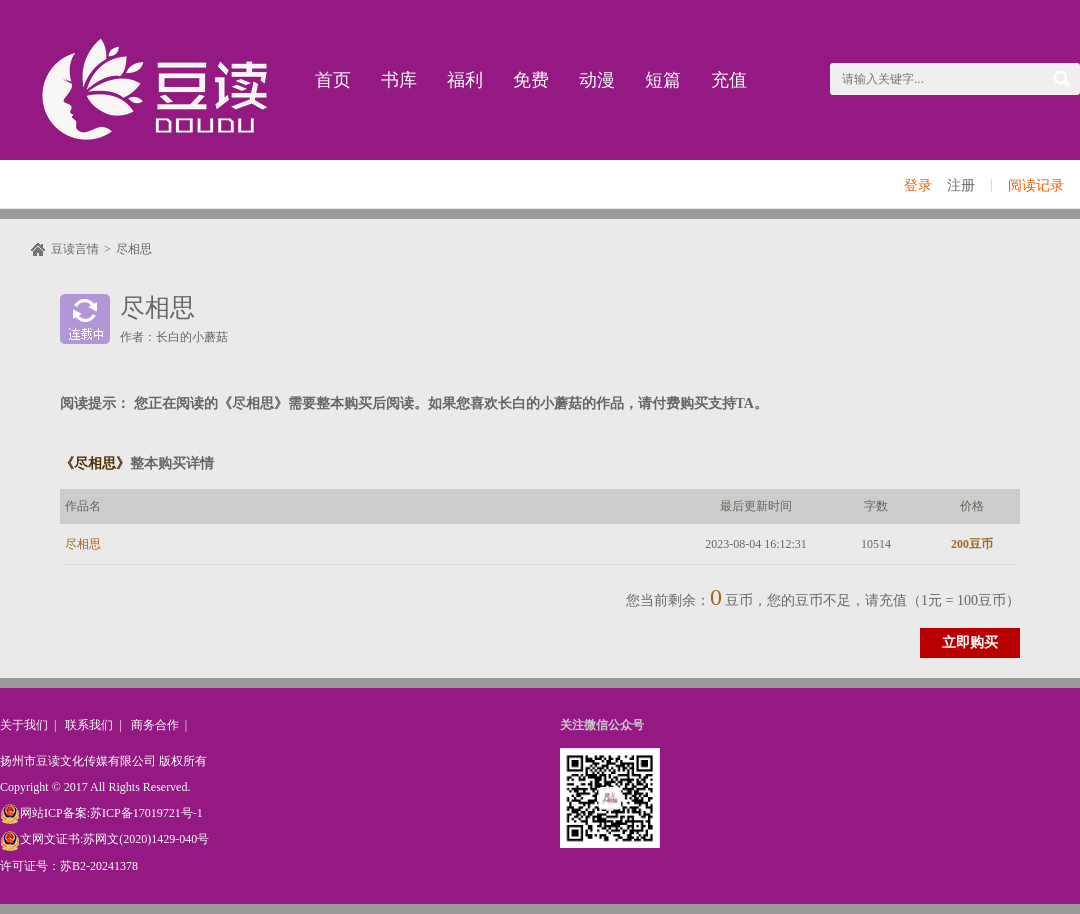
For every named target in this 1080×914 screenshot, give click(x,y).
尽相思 (134, 249)
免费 (531, 80)
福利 (465, 80)
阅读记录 (1036, 185)
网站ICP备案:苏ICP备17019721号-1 (101, 813)
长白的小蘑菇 (192, 337)
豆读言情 (75, 249)
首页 (333, 80)
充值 (729, 80)
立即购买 (970, 642)
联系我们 (89, 725)
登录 (918, 185)
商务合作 (155, 725)
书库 (399, 80)
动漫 (597, 80)
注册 (961, 185)
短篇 (663, 80)
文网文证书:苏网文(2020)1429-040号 (104, 839)
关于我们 (24, 725)
